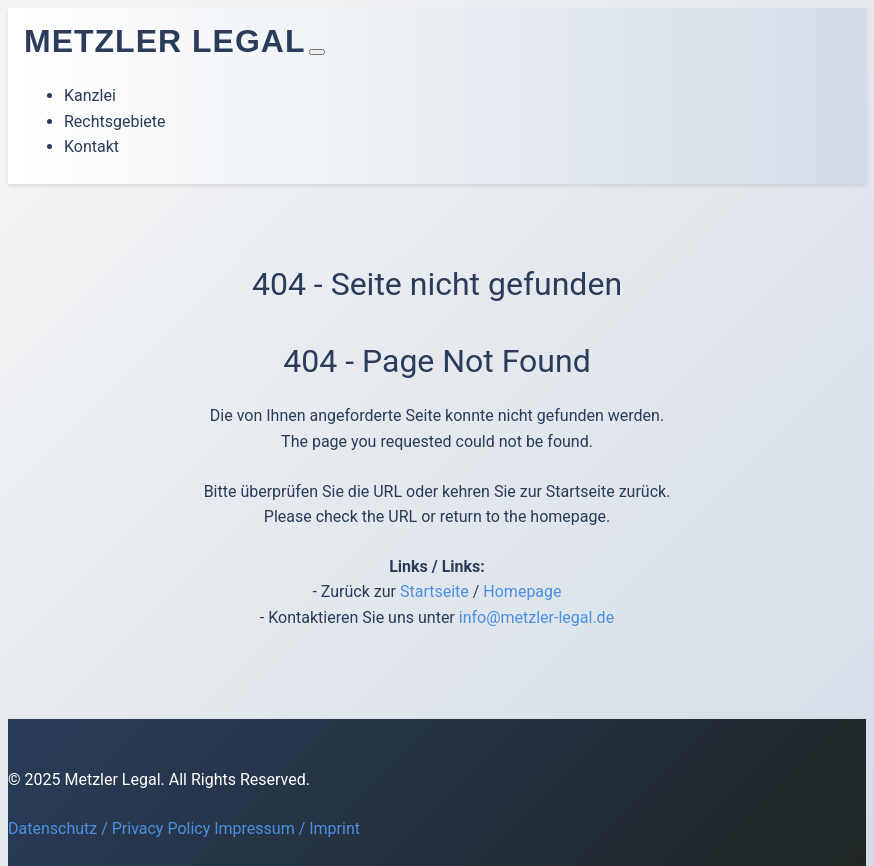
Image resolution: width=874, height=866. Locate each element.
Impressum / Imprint (287, 828)
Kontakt (91, 146)
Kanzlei (90, 95)
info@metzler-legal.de (536, 617)
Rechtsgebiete (115, 121)
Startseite (434, 591)
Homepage (522, 591)
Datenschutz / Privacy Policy (109, 828)
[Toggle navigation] (317, 52)
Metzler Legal (164, 41)
